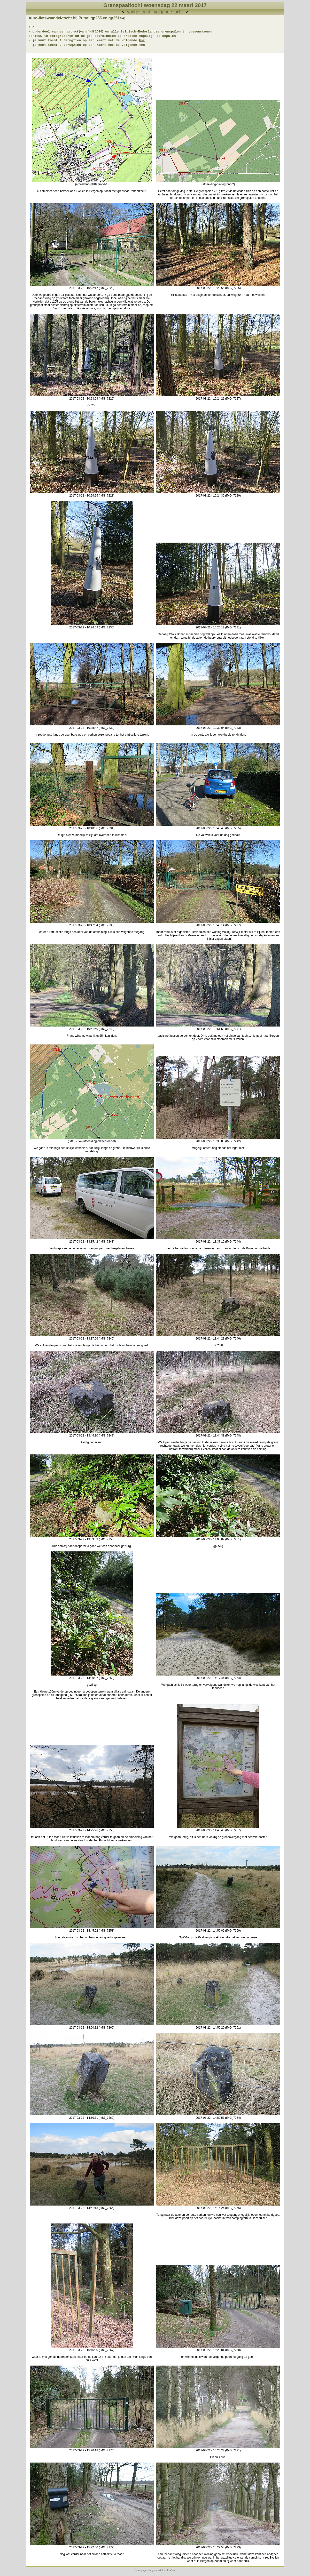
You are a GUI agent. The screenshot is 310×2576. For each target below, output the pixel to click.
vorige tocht (138, 11)
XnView (171, 2570)
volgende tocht (168, 11)
